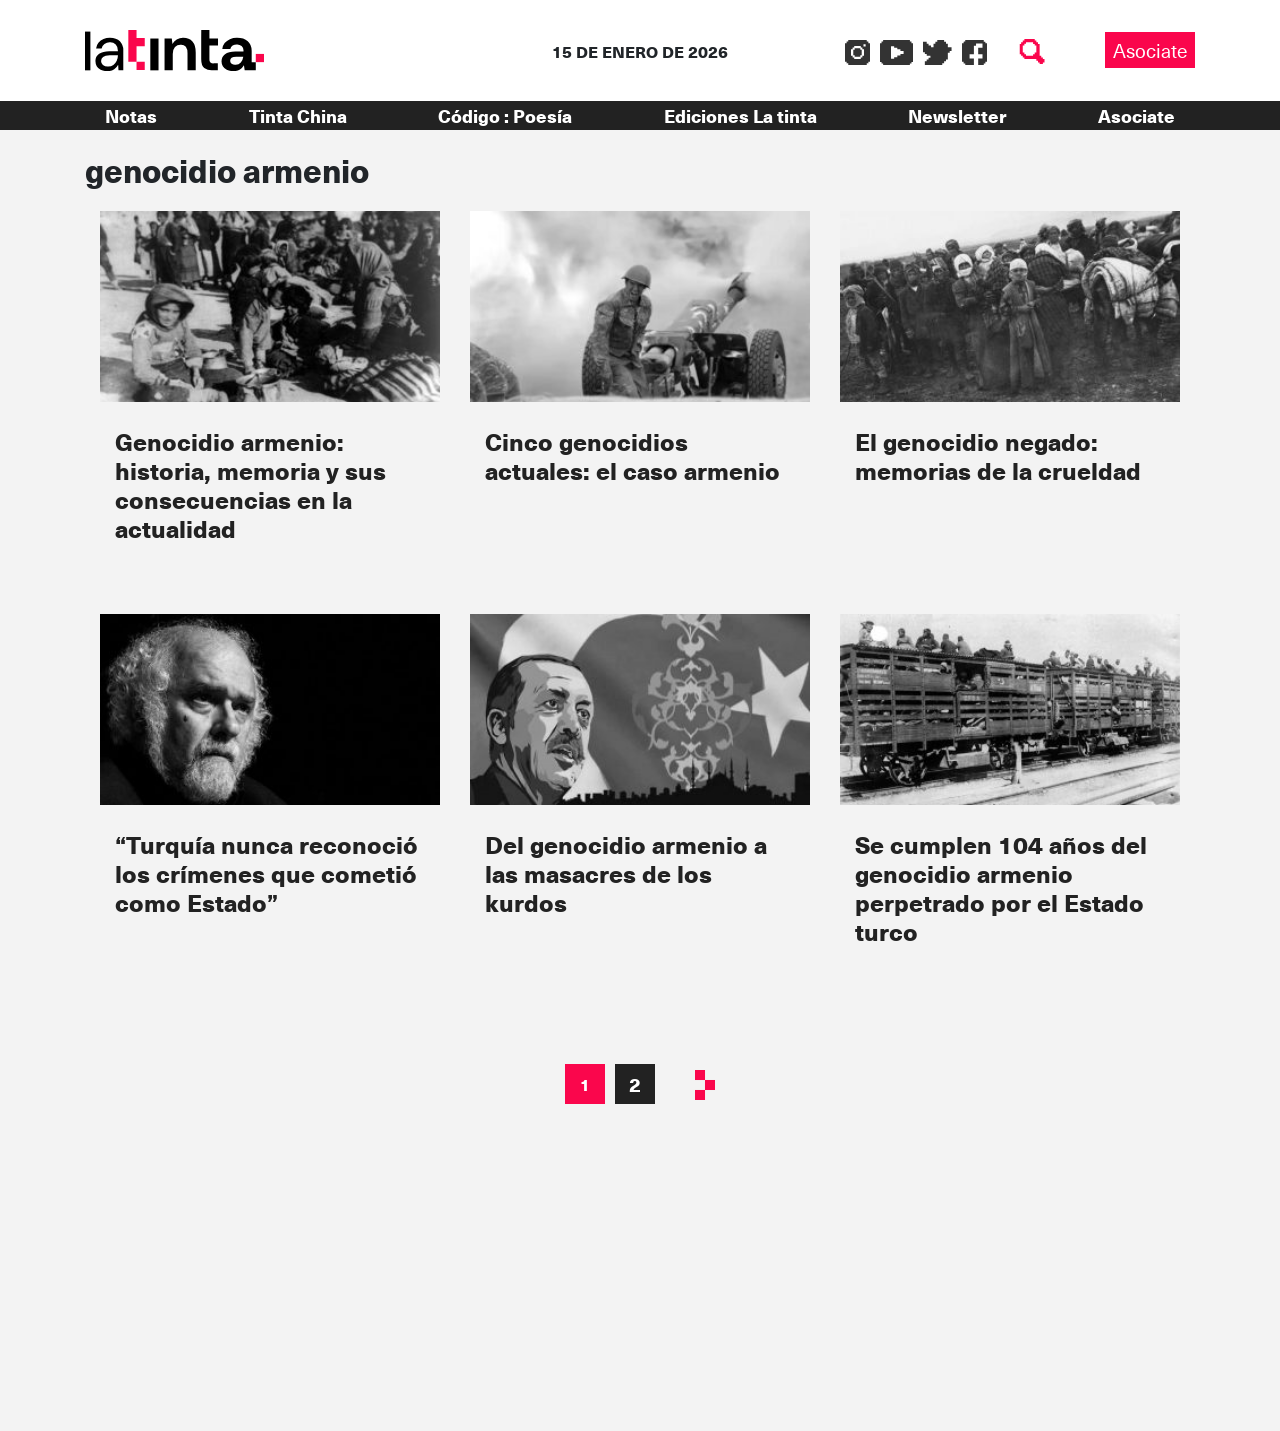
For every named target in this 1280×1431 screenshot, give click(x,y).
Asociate (1150, 50)
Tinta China (298, 115)
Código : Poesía (505, 115)
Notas (131, 115)
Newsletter (957, 115)
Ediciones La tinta (740, 115)
